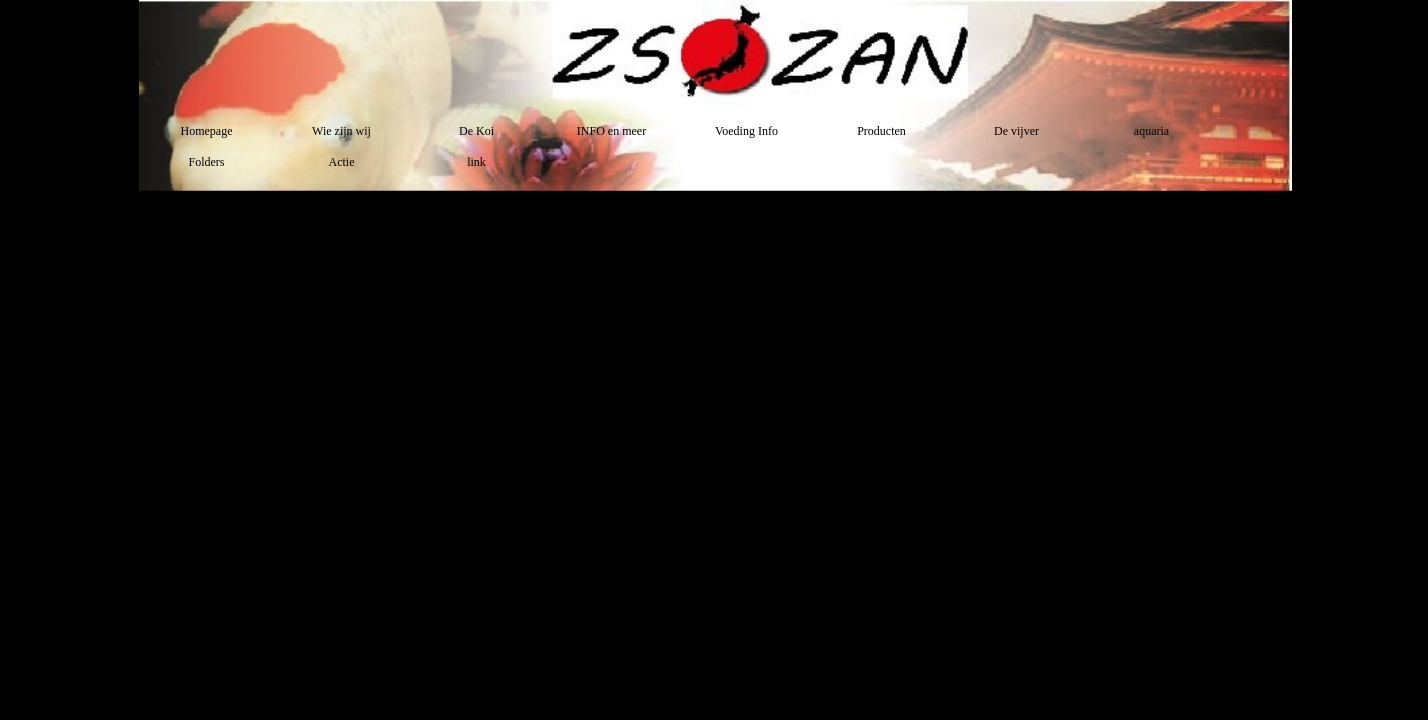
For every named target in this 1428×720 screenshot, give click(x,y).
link (476, 162)
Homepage (207, 131)
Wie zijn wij (341, 131)
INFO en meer (611, 131)
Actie (342, 162)
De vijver (1016, 131)
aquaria (1151, 131)
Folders (207, 162)
